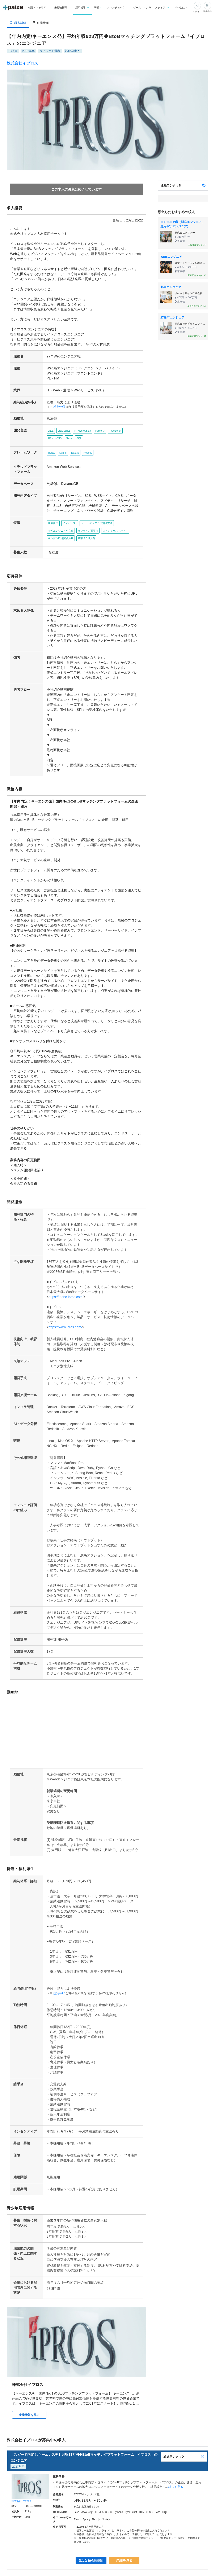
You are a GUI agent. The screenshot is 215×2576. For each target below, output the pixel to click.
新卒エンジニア (170, 287)
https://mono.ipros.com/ (64, 1287)
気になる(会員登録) (91, 2546)
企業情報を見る (29, 2401)
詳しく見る (175, 2472)
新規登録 (207, 11)
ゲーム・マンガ (142, 7)
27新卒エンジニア (172, 317)
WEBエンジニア (171, 256)
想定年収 (57, 406)
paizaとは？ (180, 7)
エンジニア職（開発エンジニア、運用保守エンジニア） (182, 224)
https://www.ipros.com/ (63, 1317)
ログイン (197, 11)
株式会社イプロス (22, 63)
